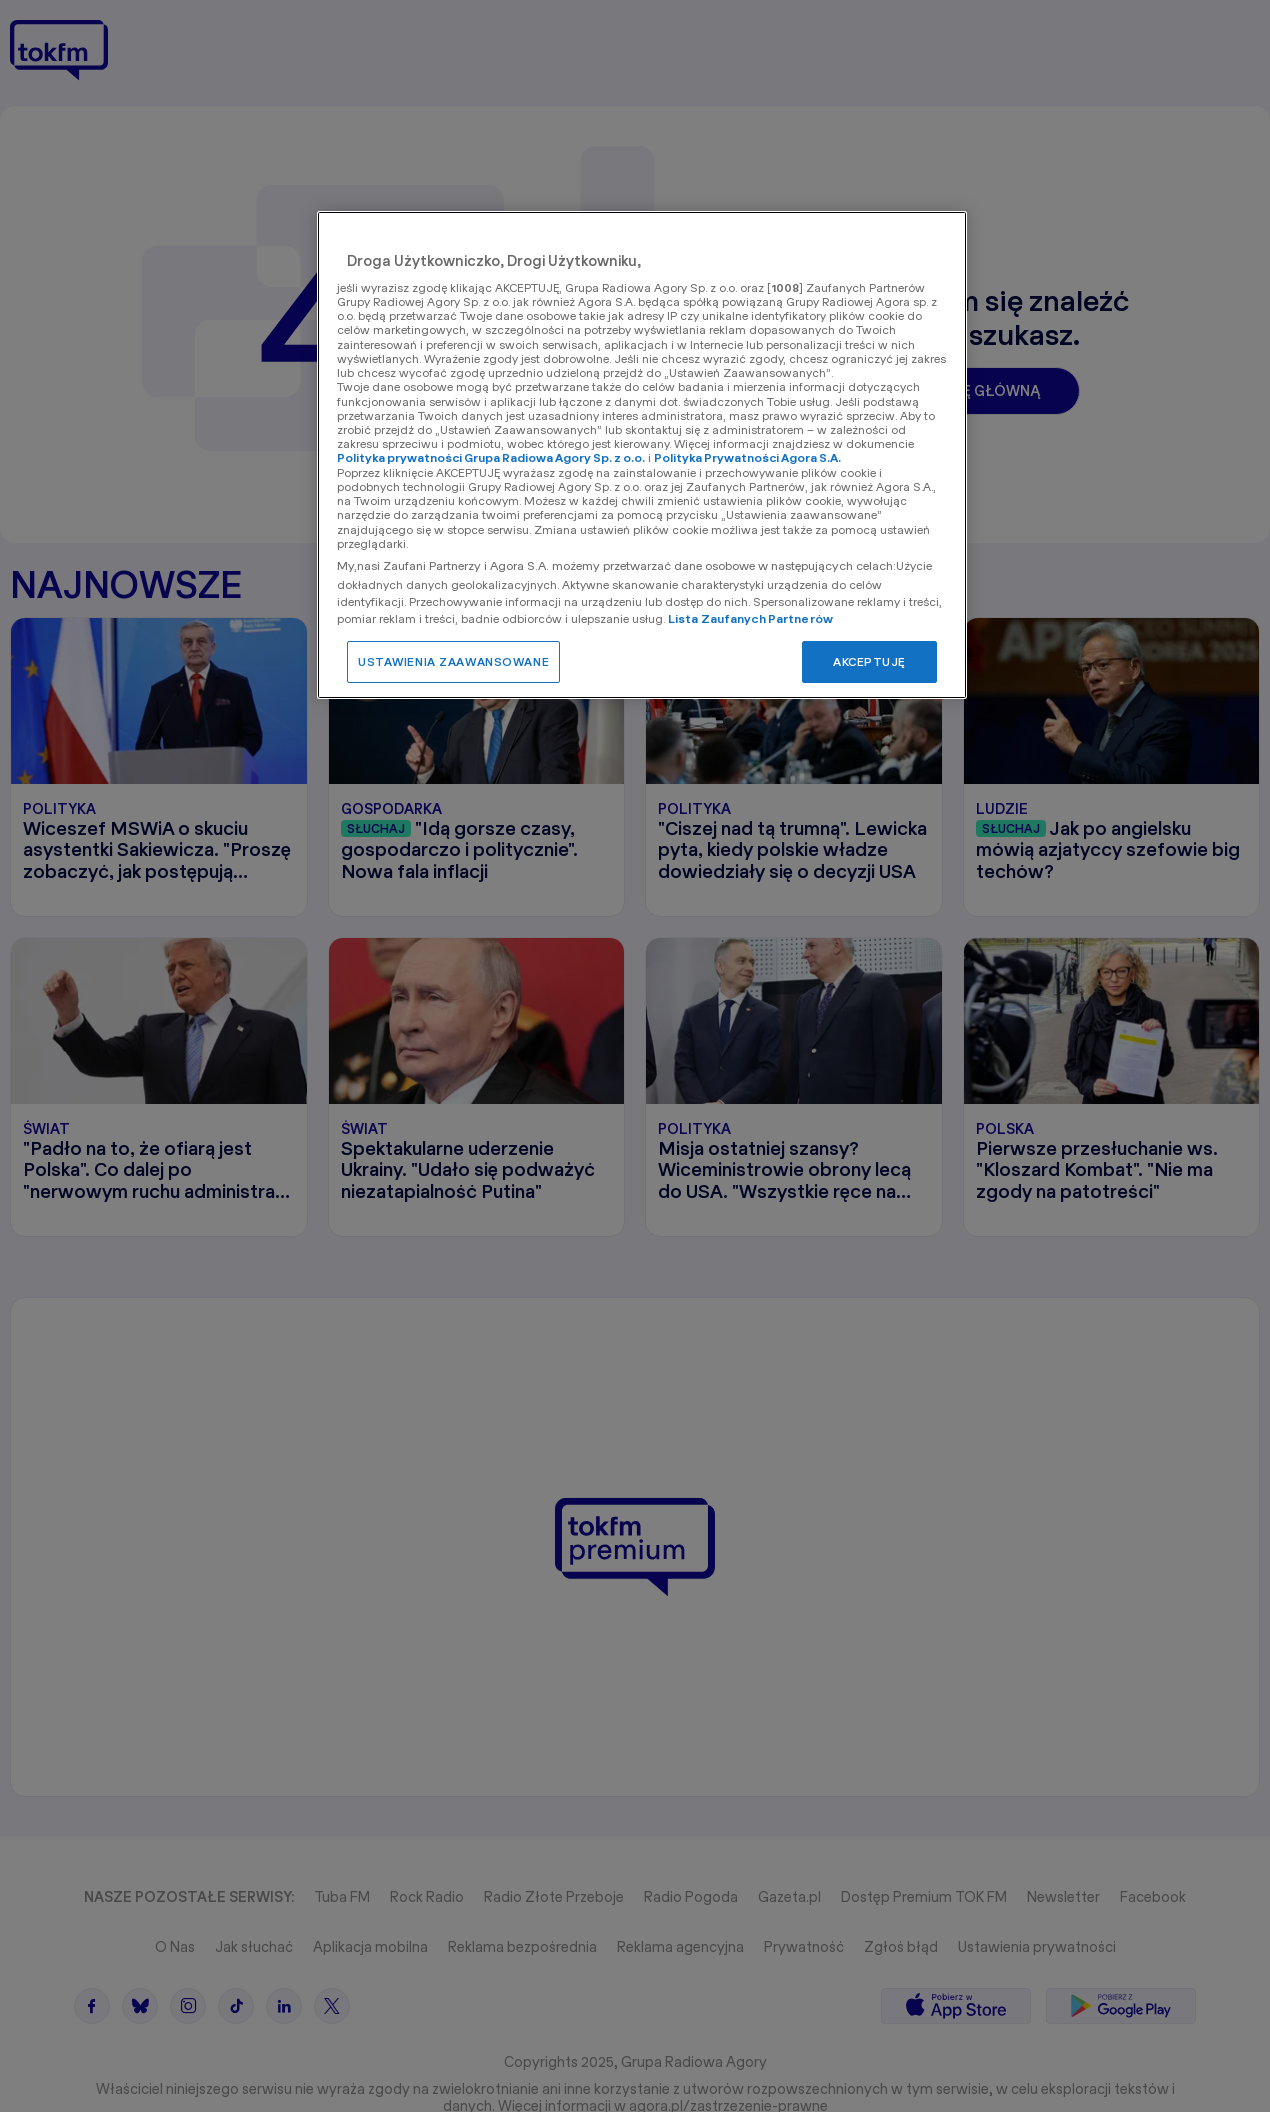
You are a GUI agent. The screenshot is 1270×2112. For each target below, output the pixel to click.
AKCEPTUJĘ (869, 661)
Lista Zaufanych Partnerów (750, 618)
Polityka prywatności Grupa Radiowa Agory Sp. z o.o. (491, 457)
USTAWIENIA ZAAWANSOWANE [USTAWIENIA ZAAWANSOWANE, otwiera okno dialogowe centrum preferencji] (453, 661)
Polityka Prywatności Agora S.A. (747, 457)
